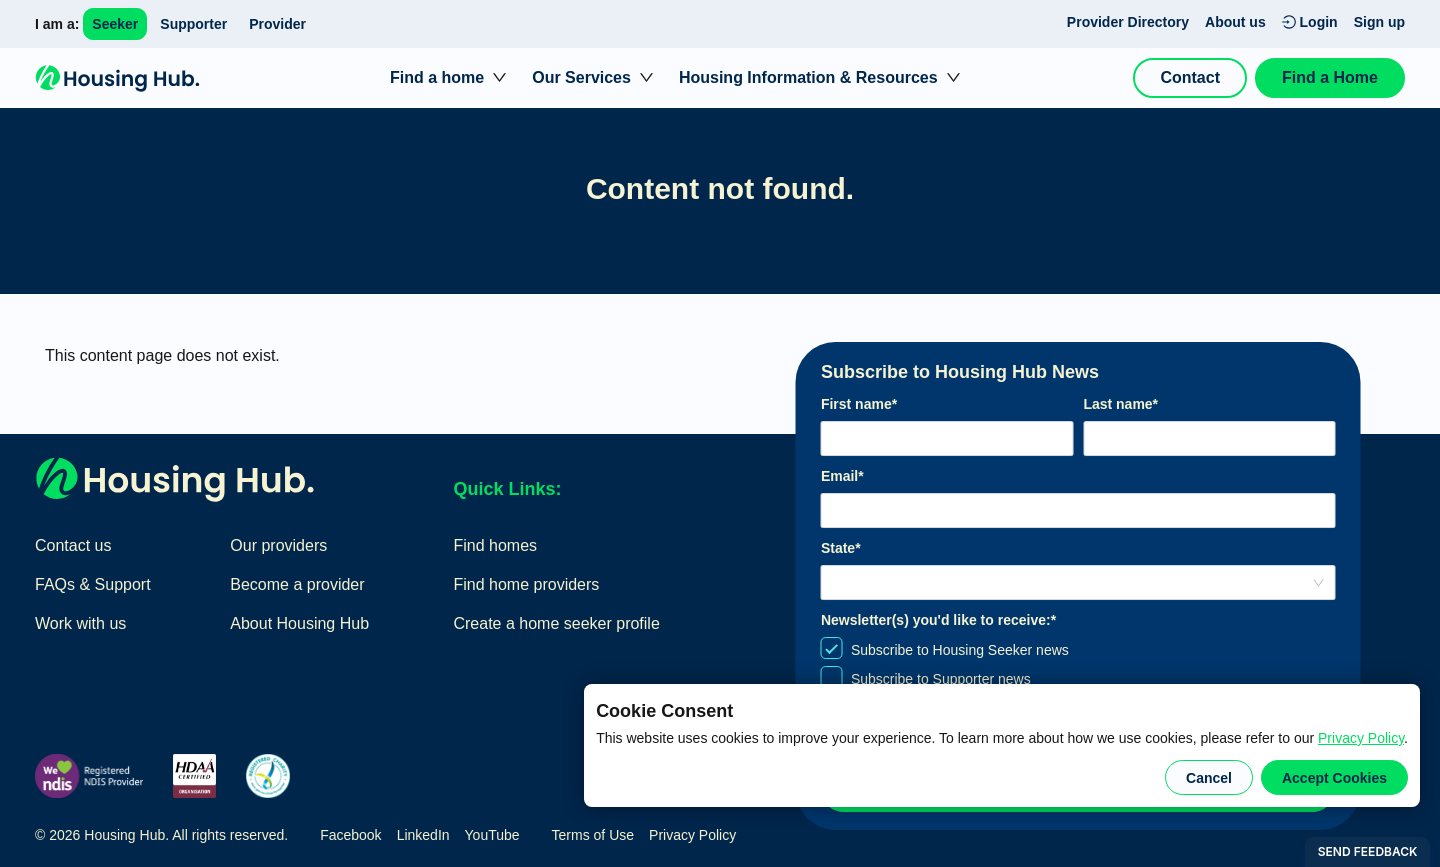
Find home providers (526, 584)
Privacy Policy (1361, 738)
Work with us (80, 623)
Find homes (495, 545)
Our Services (581, 77)
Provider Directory (1128, 22)
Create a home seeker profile (556, 623)
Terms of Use (593, 835)
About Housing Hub (299, 623)
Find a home (437, 77)
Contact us (73, 545)
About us (1235, 22)
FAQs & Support (93, 584)
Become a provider (297, 584)
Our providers (278, 545)
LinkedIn (423, 835)
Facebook (350, 835)
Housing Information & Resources (808, 77)
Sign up (1379, 22)
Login (1310, 22)
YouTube (492, 835)
